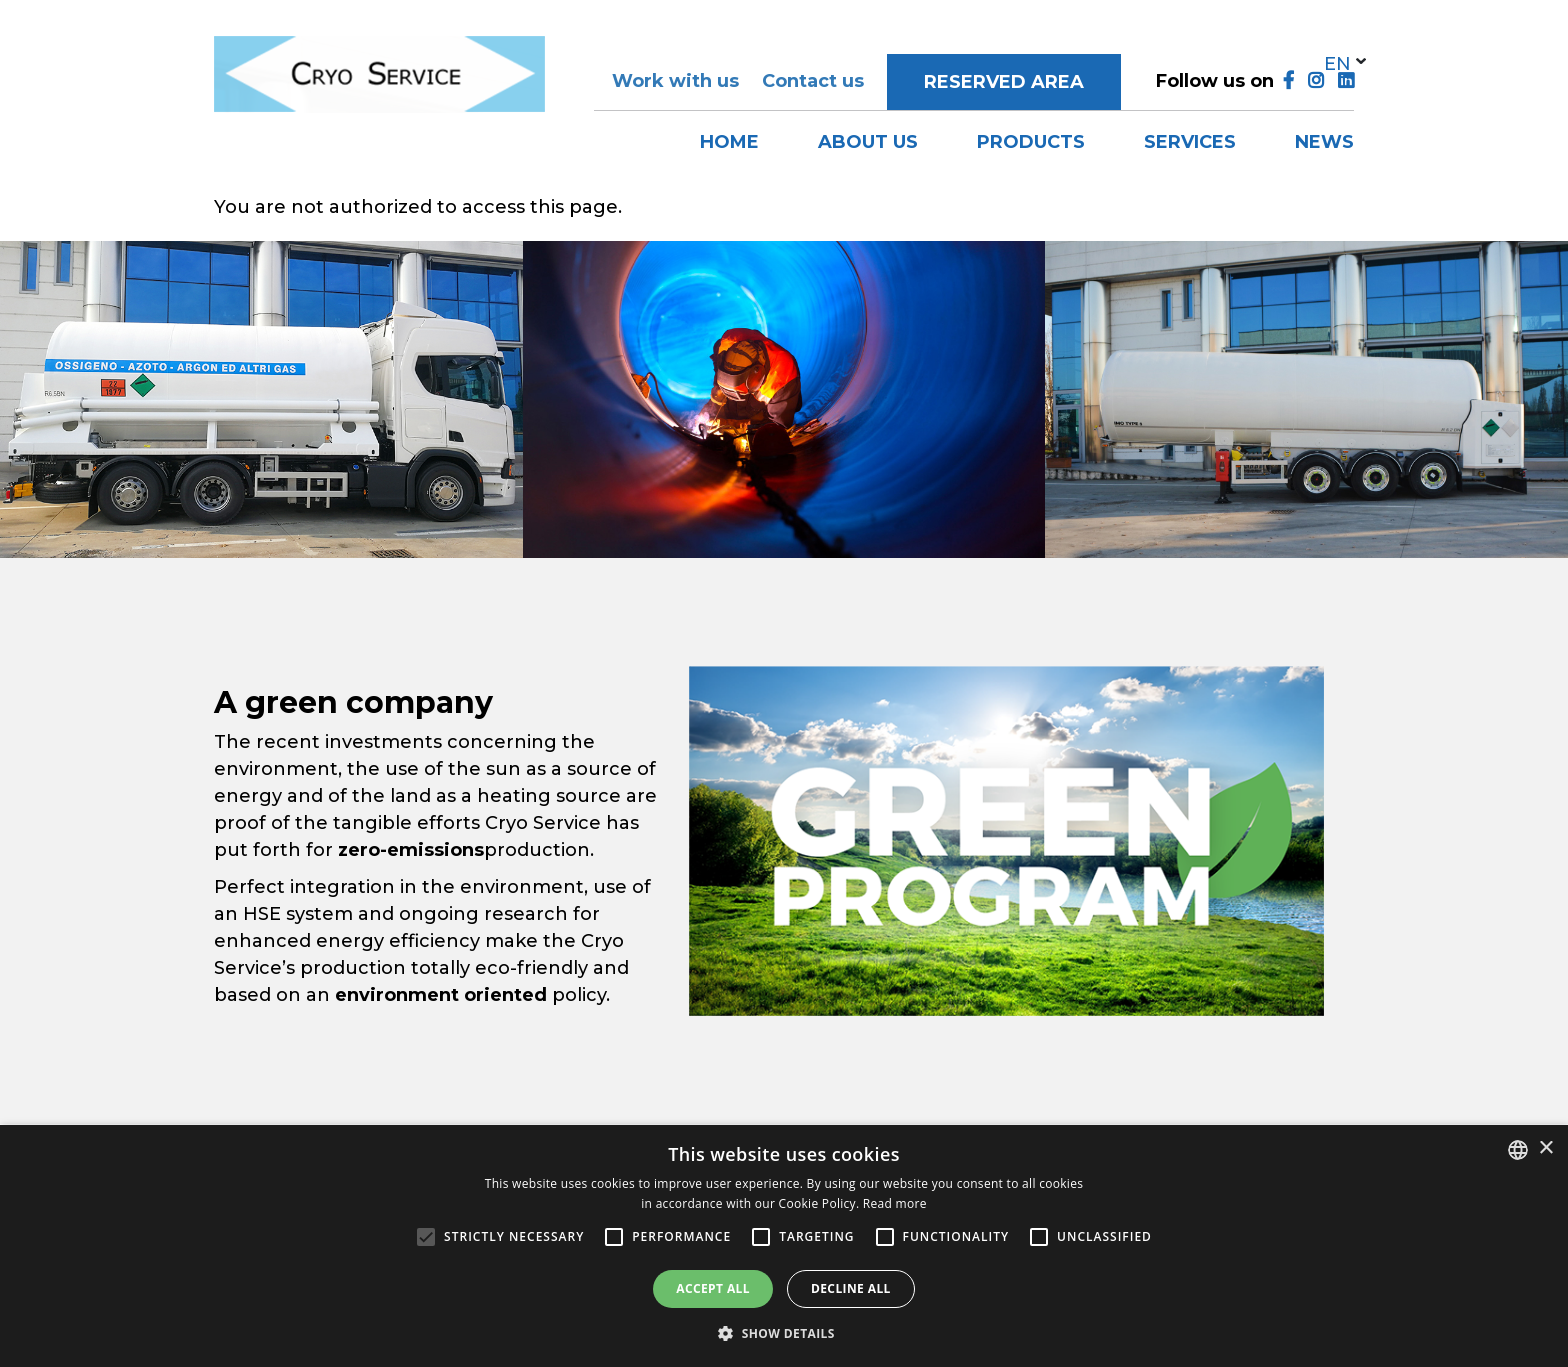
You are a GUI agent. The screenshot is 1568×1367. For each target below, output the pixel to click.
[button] (784, 1333)
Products (1031, 142)
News (1324, 142)
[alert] (784, 1246)
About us (868, 142)
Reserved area (1004, 82)
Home (729, 142)
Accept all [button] (713, 1288)
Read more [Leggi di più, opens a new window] (895, 1203)
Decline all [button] (851, 1288)
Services (1190, 142)
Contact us (813, 81)
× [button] (1545, 1148)
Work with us (675, 81)
